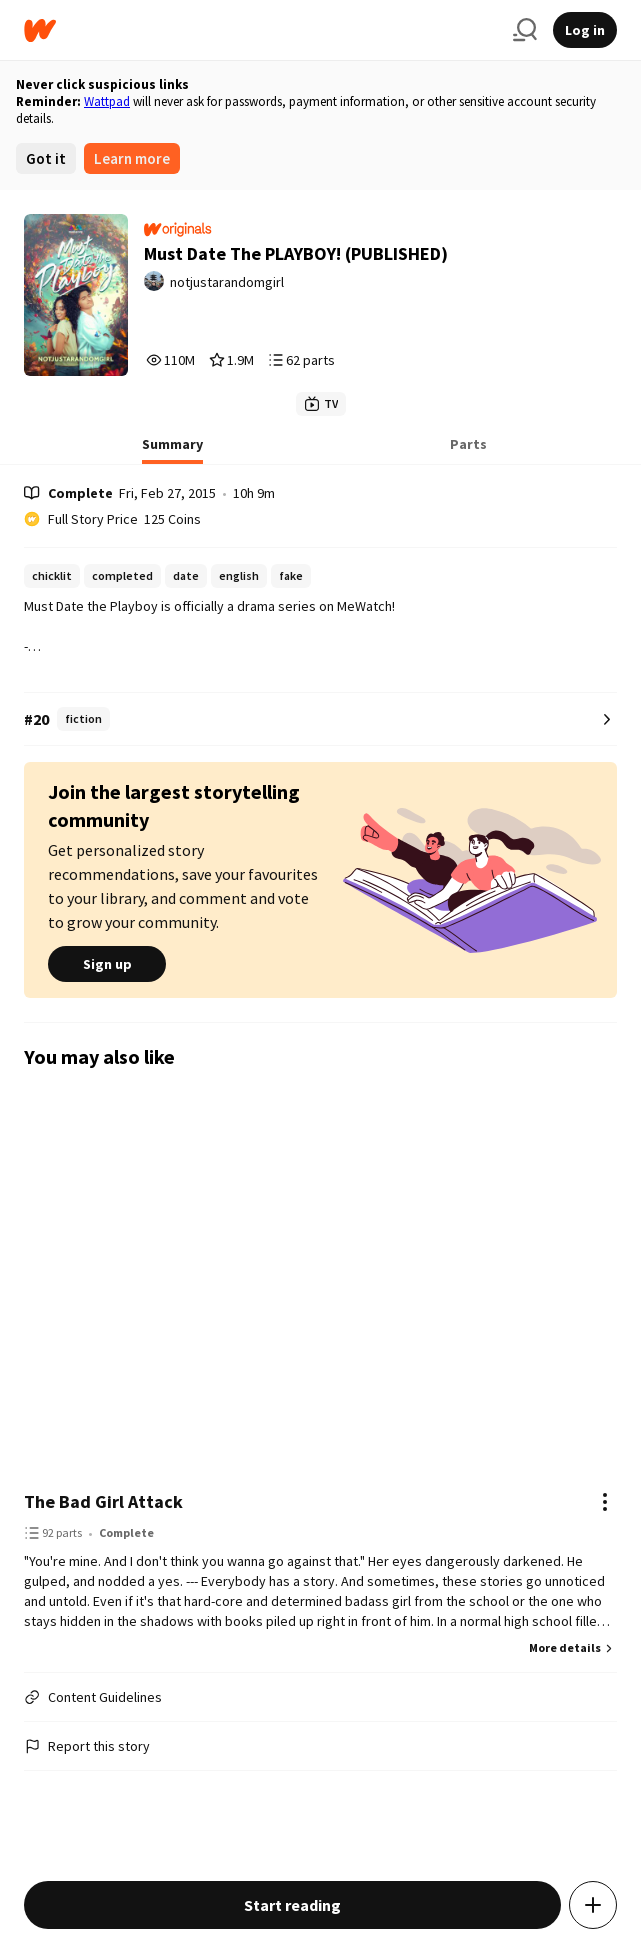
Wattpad (107, 101)
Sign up (107, 964)
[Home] (260, 30)
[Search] (525, 30)
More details (573, 1647)
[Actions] (605, 1502)
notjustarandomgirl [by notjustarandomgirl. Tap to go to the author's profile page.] (227, 282)
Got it (46, 158)
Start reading (292, 1905)
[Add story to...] (593, 1905)
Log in (585, 30)
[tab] (172, 450)
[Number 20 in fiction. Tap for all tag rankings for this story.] (320, 719)
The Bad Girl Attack (103, 1501)
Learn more (132, 158)
